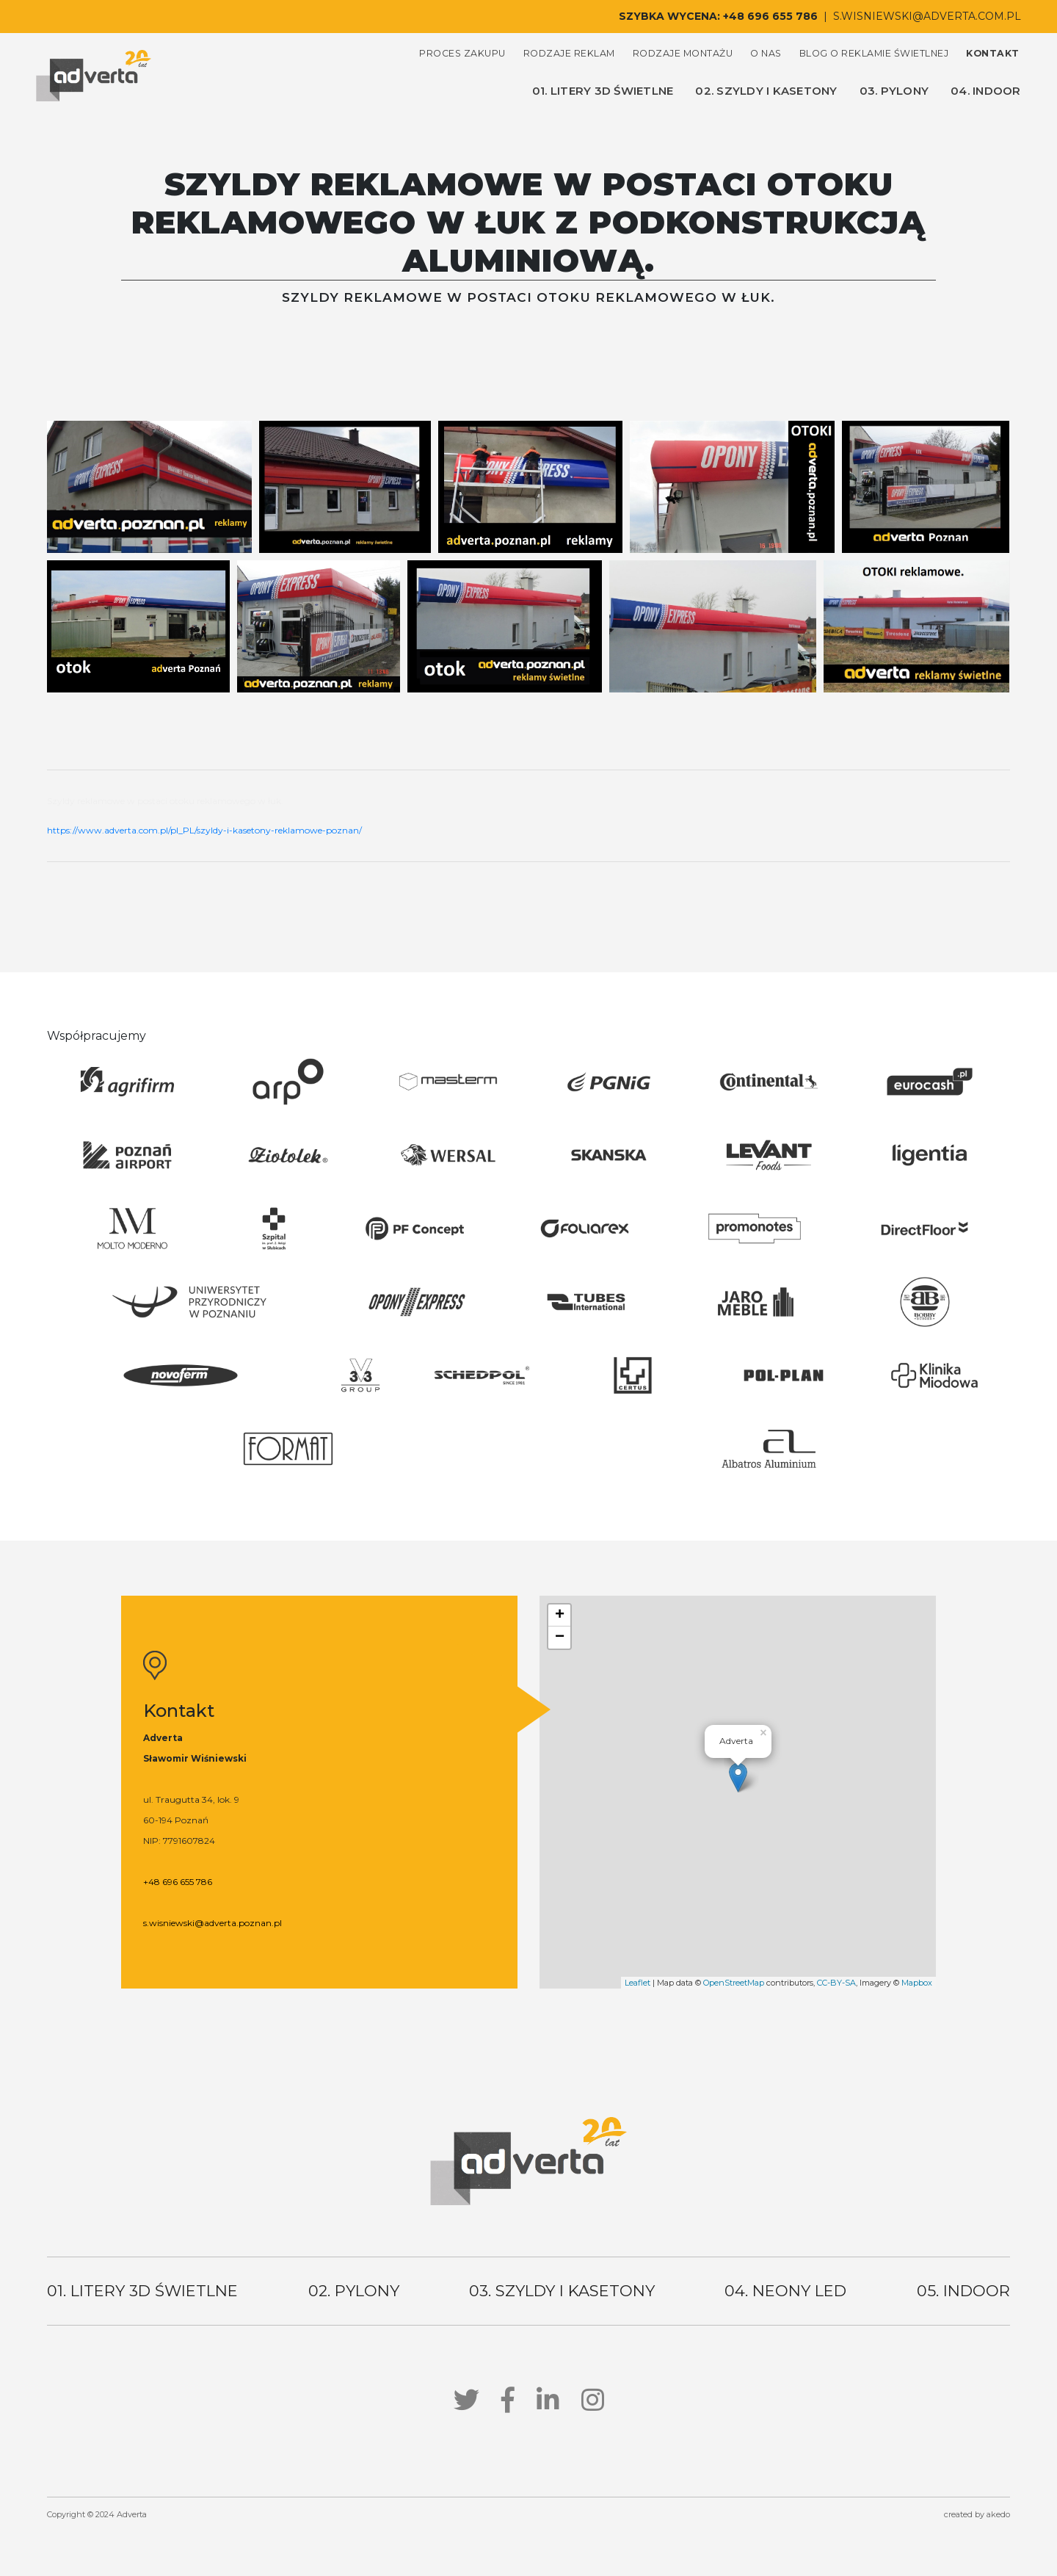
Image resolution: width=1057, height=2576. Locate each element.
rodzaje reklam (569, 53)
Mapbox (916, 1983)
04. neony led (785, 2291)
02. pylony (353, 2291)
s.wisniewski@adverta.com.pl (927, 16)
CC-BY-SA (836, 1983)
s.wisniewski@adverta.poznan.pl (212, 1922)
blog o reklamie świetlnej (874, 53)
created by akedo (977, 2514)
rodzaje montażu (683, 53)
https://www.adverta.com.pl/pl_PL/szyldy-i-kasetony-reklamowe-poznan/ (204, 830)
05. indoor (963, 2291)
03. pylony (894, 91)
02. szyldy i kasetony (766, 91)
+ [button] (559, 1615)
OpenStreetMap (733, 1983)
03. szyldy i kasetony (562, 2291)
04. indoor (986, 91)
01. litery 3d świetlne (603, 91)
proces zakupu (462, 53)
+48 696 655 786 (770, 16)
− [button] (559, 1638)
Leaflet (637, 1983)
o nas (766, 53)
